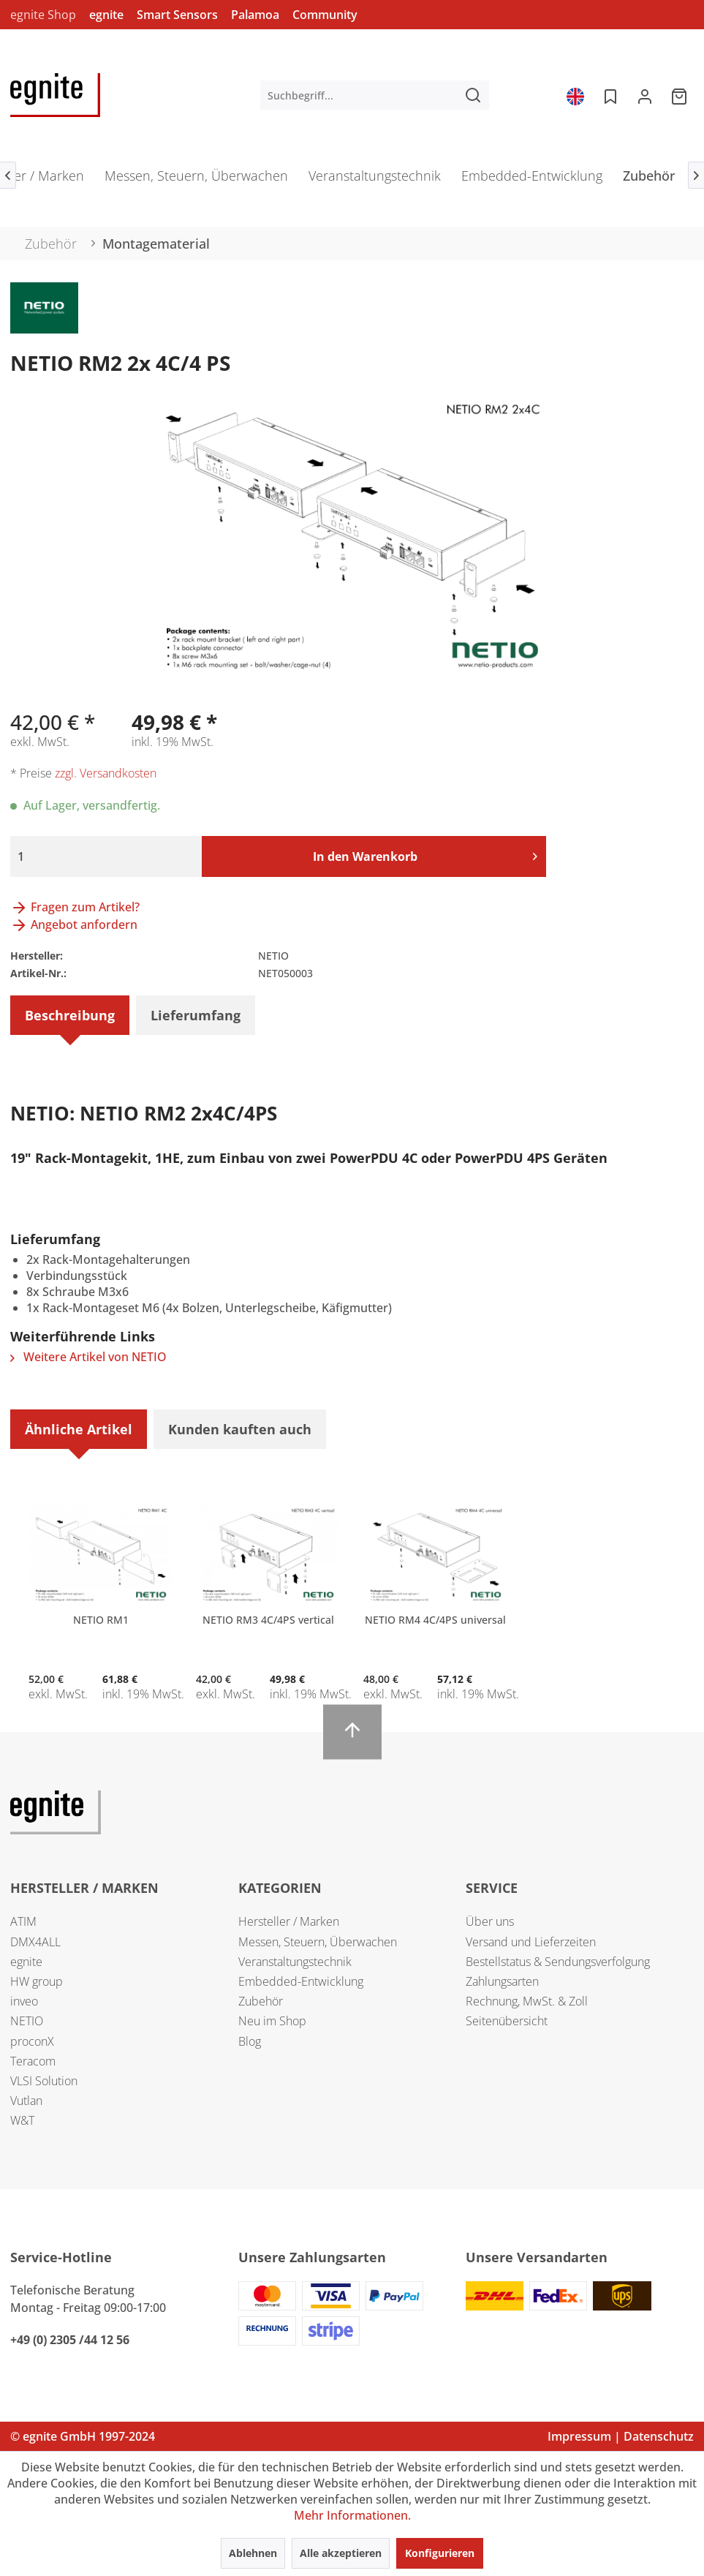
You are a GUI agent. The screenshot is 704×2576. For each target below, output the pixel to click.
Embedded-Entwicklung (300, 1981)
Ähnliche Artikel (78, 1429)
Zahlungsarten (502, 1981)
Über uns (490, 1921)
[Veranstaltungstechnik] (374, 180)
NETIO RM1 (101, 1620)
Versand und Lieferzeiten (531, 1942)
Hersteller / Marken (288, 1921)
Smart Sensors (177, 15)
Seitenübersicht (507, 2021)
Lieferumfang (196, 1015)
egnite (106, 15)
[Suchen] (473, 95)
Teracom (33, 2061)
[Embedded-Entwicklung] (532, 180)
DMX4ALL (35, 1942)
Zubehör (260, 2001)
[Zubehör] (649, 180)
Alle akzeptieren (341, 2553)
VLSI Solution (43, 2081)
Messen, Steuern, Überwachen (317, 1942)
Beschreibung (70, 1015)
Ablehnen (253, 2553)
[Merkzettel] (609, 95)
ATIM (23, 1921)
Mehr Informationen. (352, 2515)
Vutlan (26, 2101)
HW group (36, 1981)
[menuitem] (374, 95)
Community (324, 15)
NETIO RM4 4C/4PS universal (435, 1620)
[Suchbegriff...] (374, 95)
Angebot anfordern (73, 924)
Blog (249, 2041)
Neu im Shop (272, 2021)
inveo (24, 2001)
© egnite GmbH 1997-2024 (82, 2436)
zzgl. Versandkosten (105, 773)
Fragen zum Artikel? (75, 907)
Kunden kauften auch (239, 1429)
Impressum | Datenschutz (621, 2436)
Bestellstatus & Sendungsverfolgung (558, 1962)
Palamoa (255, 15)
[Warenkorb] (680, 95)
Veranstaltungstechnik (295, 1962)
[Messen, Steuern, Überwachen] (196, 180)
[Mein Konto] (644, 95)
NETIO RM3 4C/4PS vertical (268, 1620)
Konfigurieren (439, 2553)
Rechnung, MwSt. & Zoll (527, 2001)
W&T (22, 2120)
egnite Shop (43, 15)
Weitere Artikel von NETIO (88, 1357)
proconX (32, 2041)
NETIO (26, 2021)
